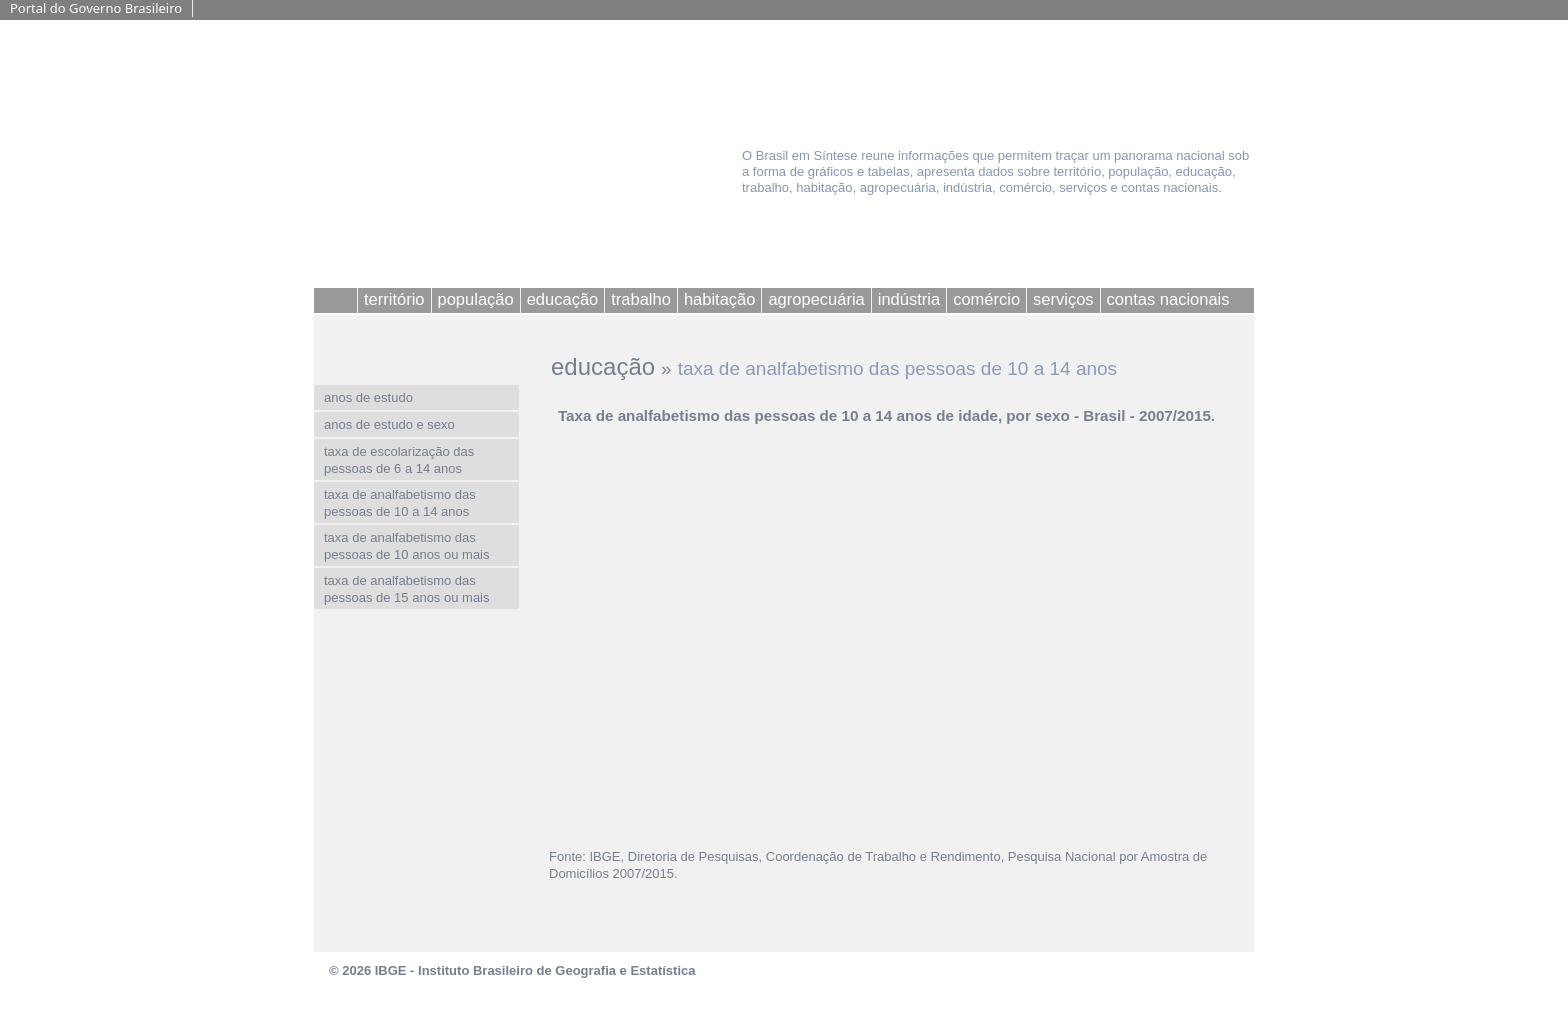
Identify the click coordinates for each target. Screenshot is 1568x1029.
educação (603, 366)
